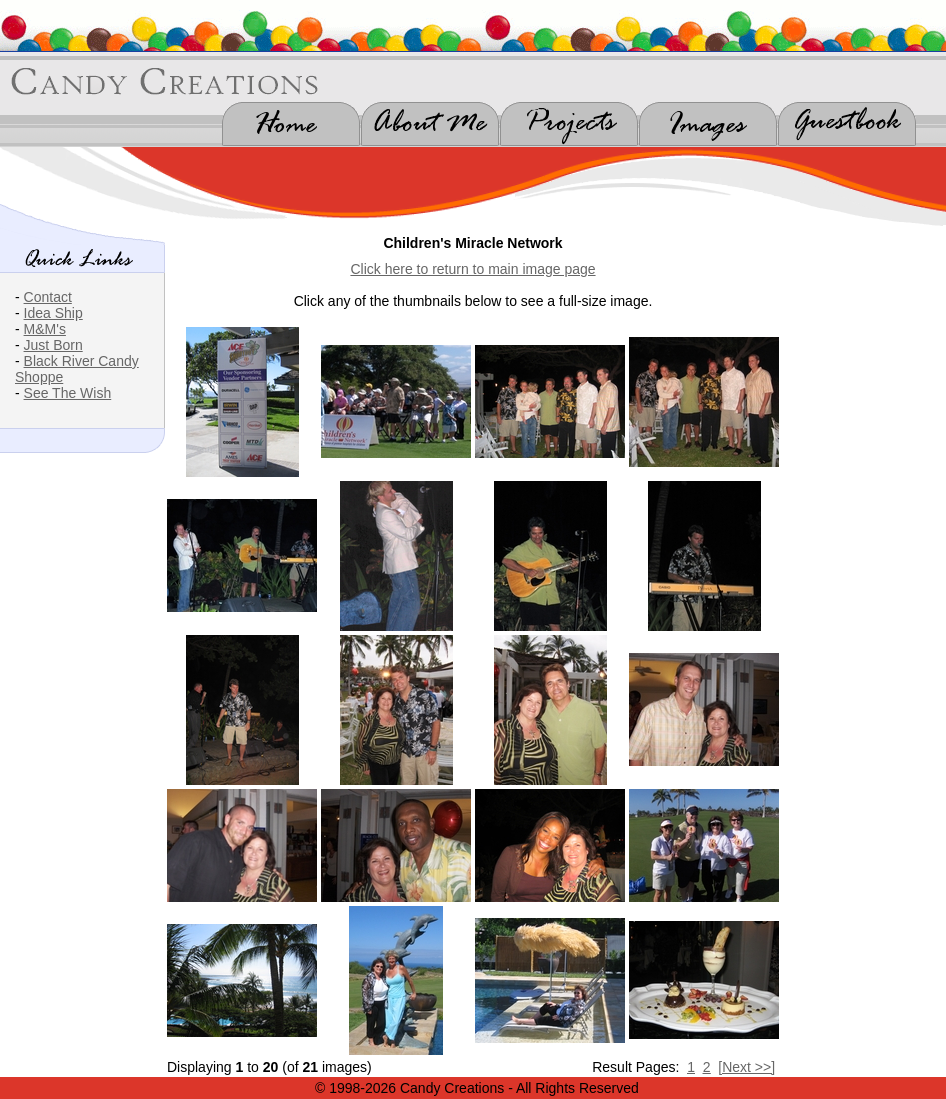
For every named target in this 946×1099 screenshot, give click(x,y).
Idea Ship (53, 313)
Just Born (53, 345)
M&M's (45, 329)
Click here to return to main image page (472, 269)
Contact (48, 297)
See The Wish (68, 393)
